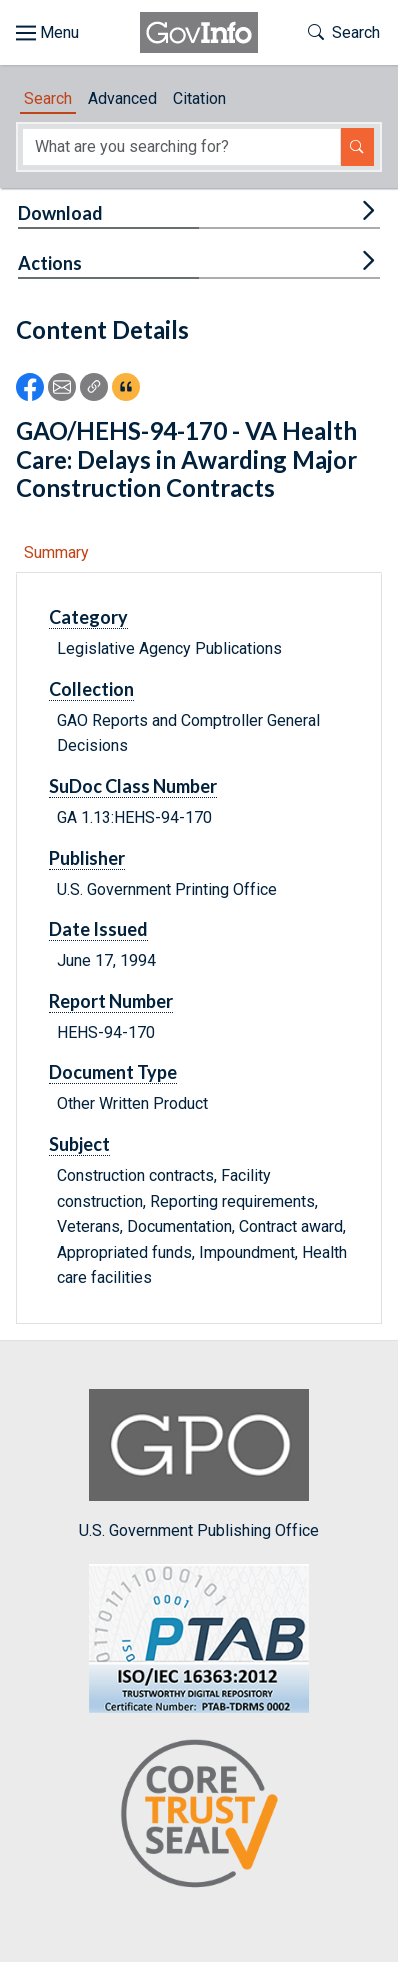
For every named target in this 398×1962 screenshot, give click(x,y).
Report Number (111, 1001)
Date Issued (98, 929)
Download (60, 213)
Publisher (87, 858)
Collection (91, 689)
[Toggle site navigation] (47, 33)
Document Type (113, 1072)
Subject (79, 1144)
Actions (50, 263)
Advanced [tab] (122, 98)
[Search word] (181, 147)
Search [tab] (48, 98)
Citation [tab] (199, 98)
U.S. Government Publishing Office (199, 1464)
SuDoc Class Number (133, 786)
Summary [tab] (56, 552)
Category (88, 617)
